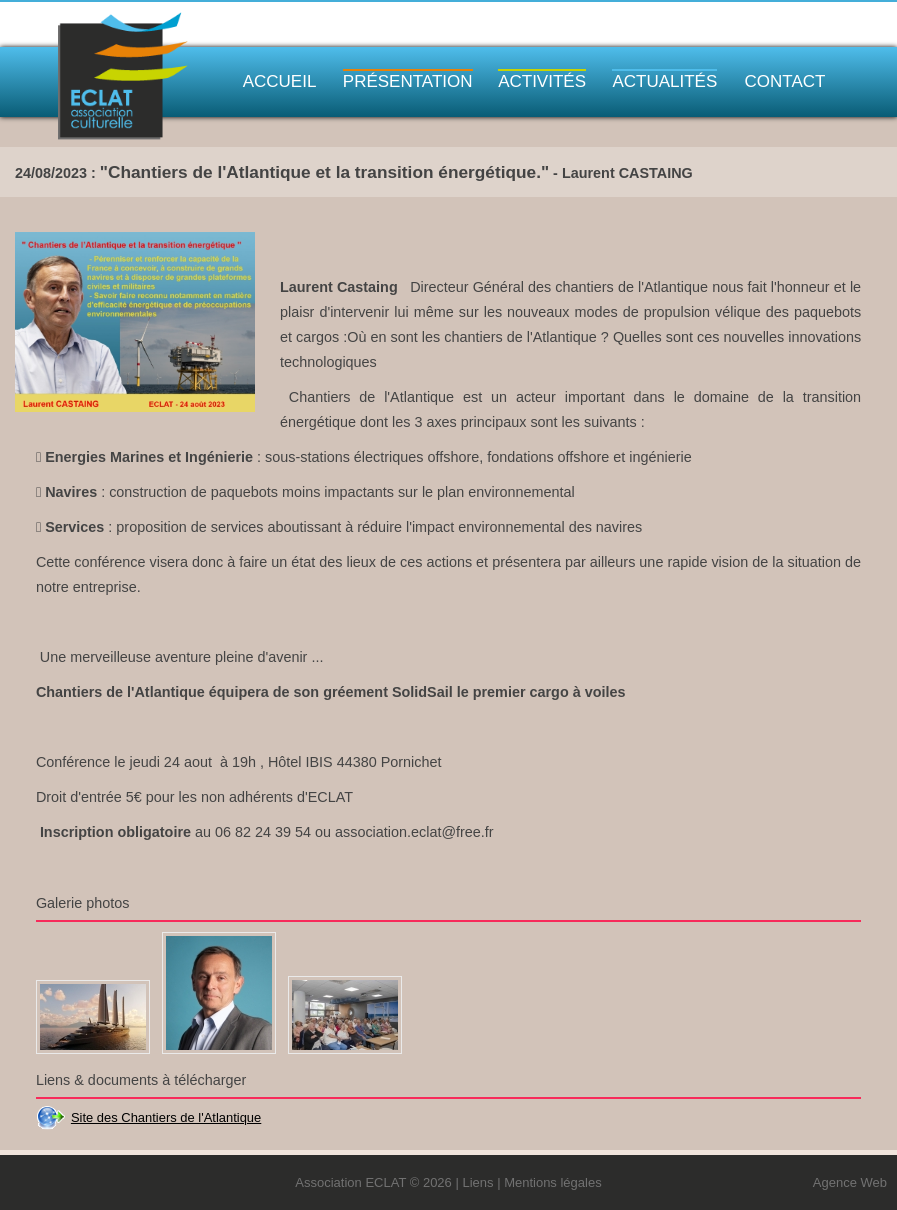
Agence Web (850, 1182)
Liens (477, 1182)
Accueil (280, 81)
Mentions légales (553, 1182)
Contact (785, 81)
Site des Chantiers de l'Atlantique (166, 1117)
